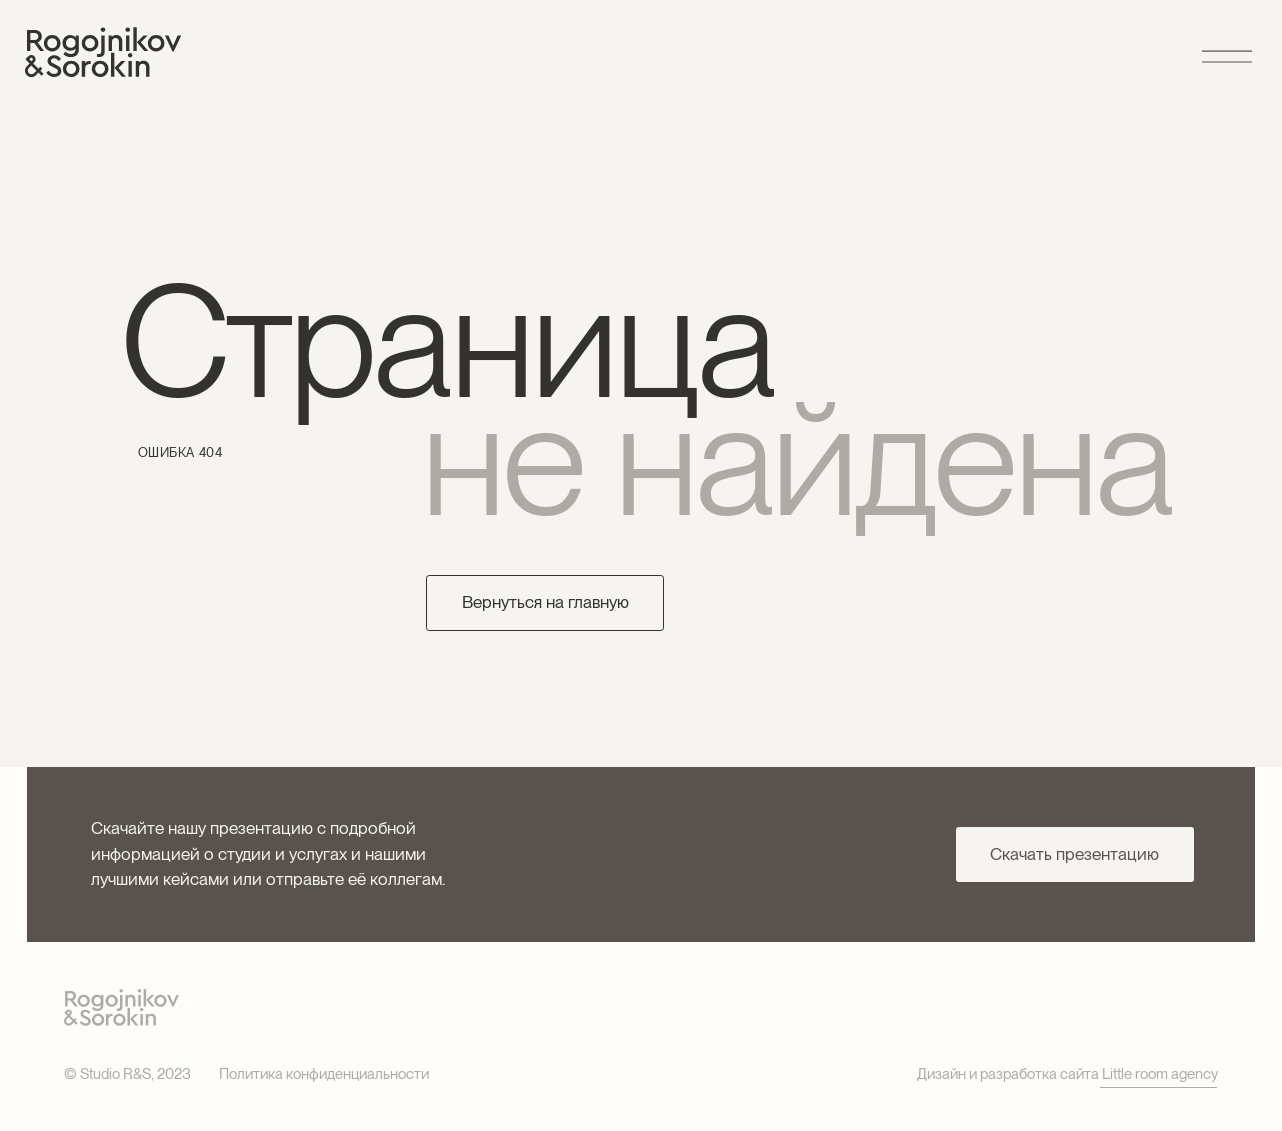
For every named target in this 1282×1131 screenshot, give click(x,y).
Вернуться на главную (545, 602)
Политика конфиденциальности (324, 1074)
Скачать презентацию (1074, 854)
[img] (103, 52)
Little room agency (1160, 1074)
